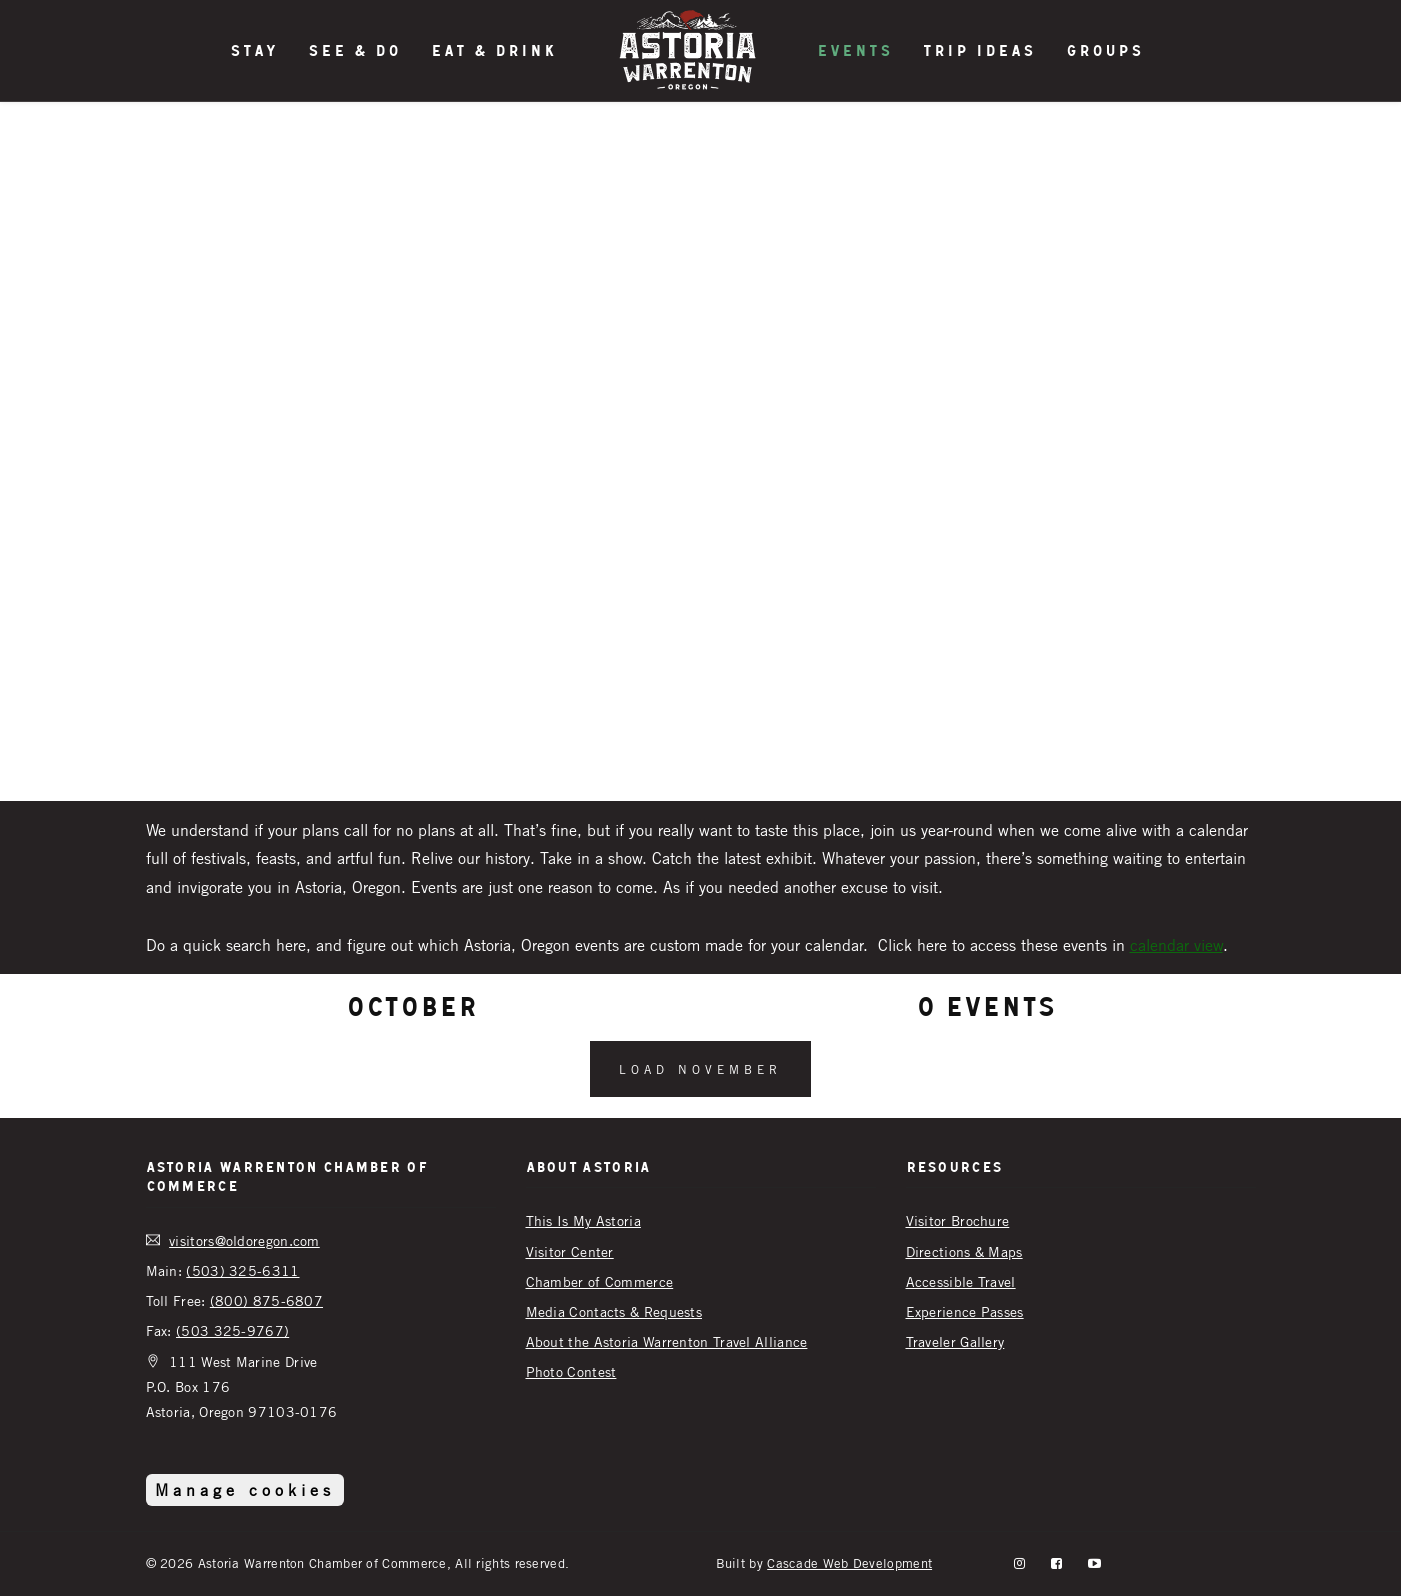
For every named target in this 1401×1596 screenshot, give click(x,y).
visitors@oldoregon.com (244, 1240)
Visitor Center (570, 1251)
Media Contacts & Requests (614, 1311)
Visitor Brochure (958, 1220)
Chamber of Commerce (600, 1281)
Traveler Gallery (955, 1341)
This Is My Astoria (583, 1220)
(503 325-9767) (232, 1330)
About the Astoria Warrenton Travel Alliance (667, 1341)
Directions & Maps (964, 1251)
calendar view (1176, 945)
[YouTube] (1094, 1563)
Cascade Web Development (849, 1563)
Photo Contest (571, 1371)
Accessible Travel (961, 1281)
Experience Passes (965, 1311)
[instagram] (1019, 1563)
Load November (700, 1069)
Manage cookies (245, 1490)
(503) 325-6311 (242, 1270)
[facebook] (1056, 1563)
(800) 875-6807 (266, 1300)
